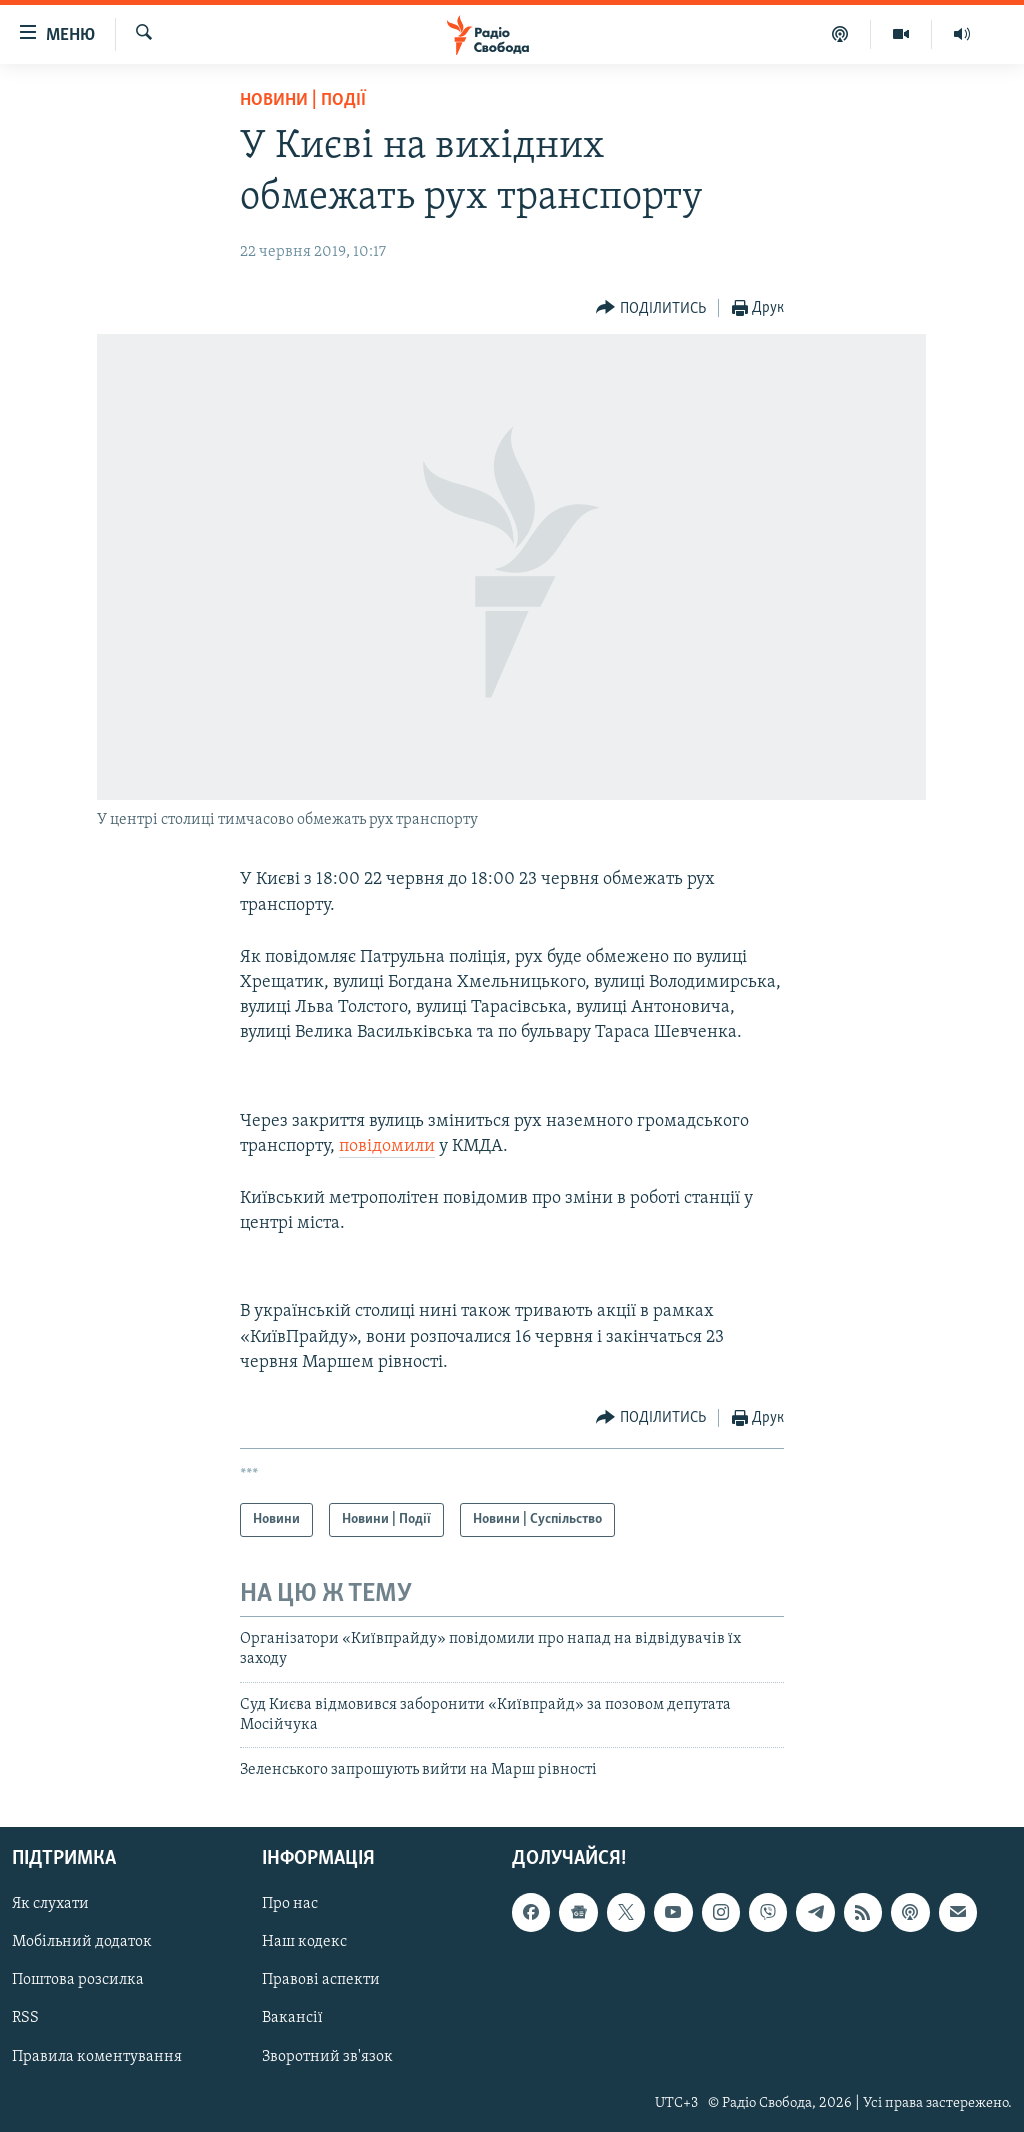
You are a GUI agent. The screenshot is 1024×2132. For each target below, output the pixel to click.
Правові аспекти (321, 1980)
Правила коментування (97, 2056)
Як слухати (50, 1904)
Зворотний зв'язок (327, 2056)
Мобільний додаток (82, 1942)
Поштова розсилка (78, 1980)
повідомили (387, 1146)
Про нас (290, 1904)
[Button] (651, 308)
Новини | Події (303, 100)
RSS (25, 2018)
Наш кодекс (304, 1942)
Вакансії (292, 2018)
